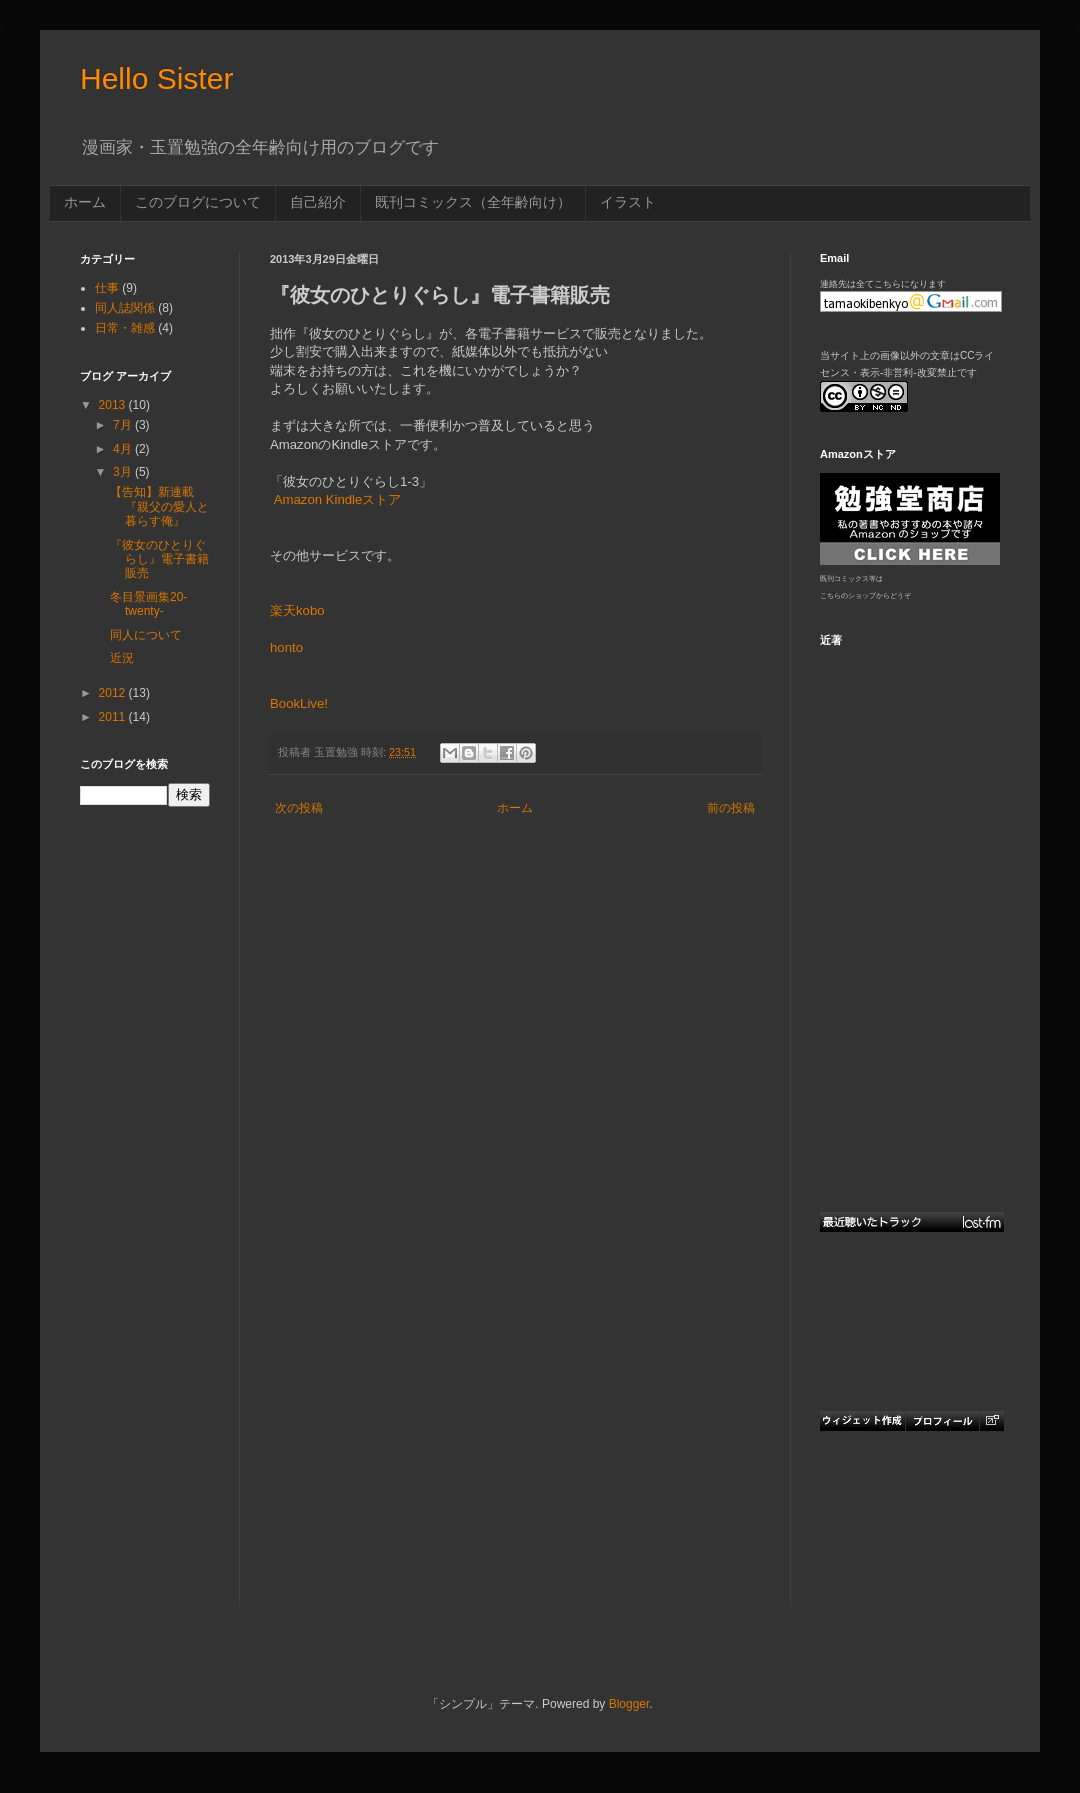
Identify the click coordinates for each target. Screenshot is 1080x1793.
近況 (122, 658)
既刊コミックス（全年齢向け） (473, 202)
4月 (124, 449)
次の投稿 (299, 808)
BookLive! (299, 703)
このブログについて (198, 202)
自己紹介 (318, 202)
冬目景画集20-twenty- (148, 604)
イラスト (628, 202)
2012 (114, 693)
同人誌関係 (125, 308)
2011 (114, 717)
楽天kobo (297, 610)
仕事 (107, 288)
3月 (124, 472)
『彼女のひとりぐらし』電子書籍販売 (159, 559)
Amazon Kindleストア (338, 499)
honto (286, 647)
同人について (146, 635)
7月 (124, 425)
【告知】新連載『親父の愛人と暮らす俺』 (159, 506)
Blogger (629, 1704)
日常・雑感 (125, 328)
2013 (114, 405)
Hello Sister (156, 78)
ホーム (85, 202)
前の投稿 (731, 808)
